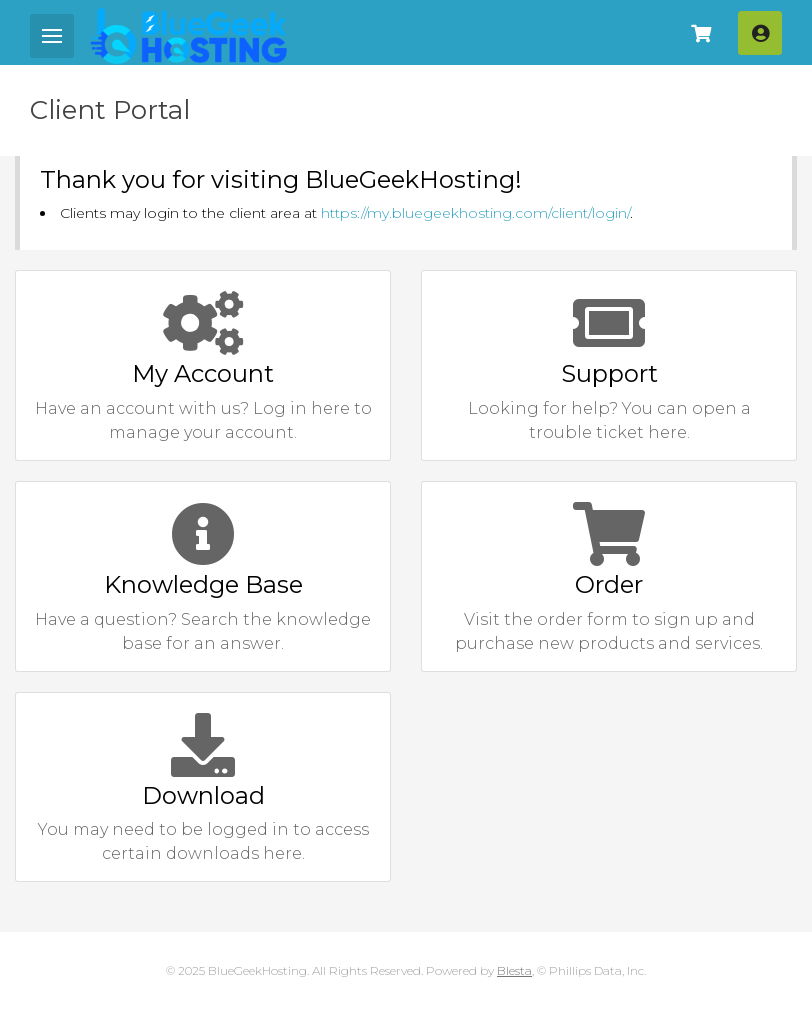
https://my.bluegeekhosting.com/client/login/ (475, 213)
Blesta (514, 970)
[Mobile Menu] (52, 36)
